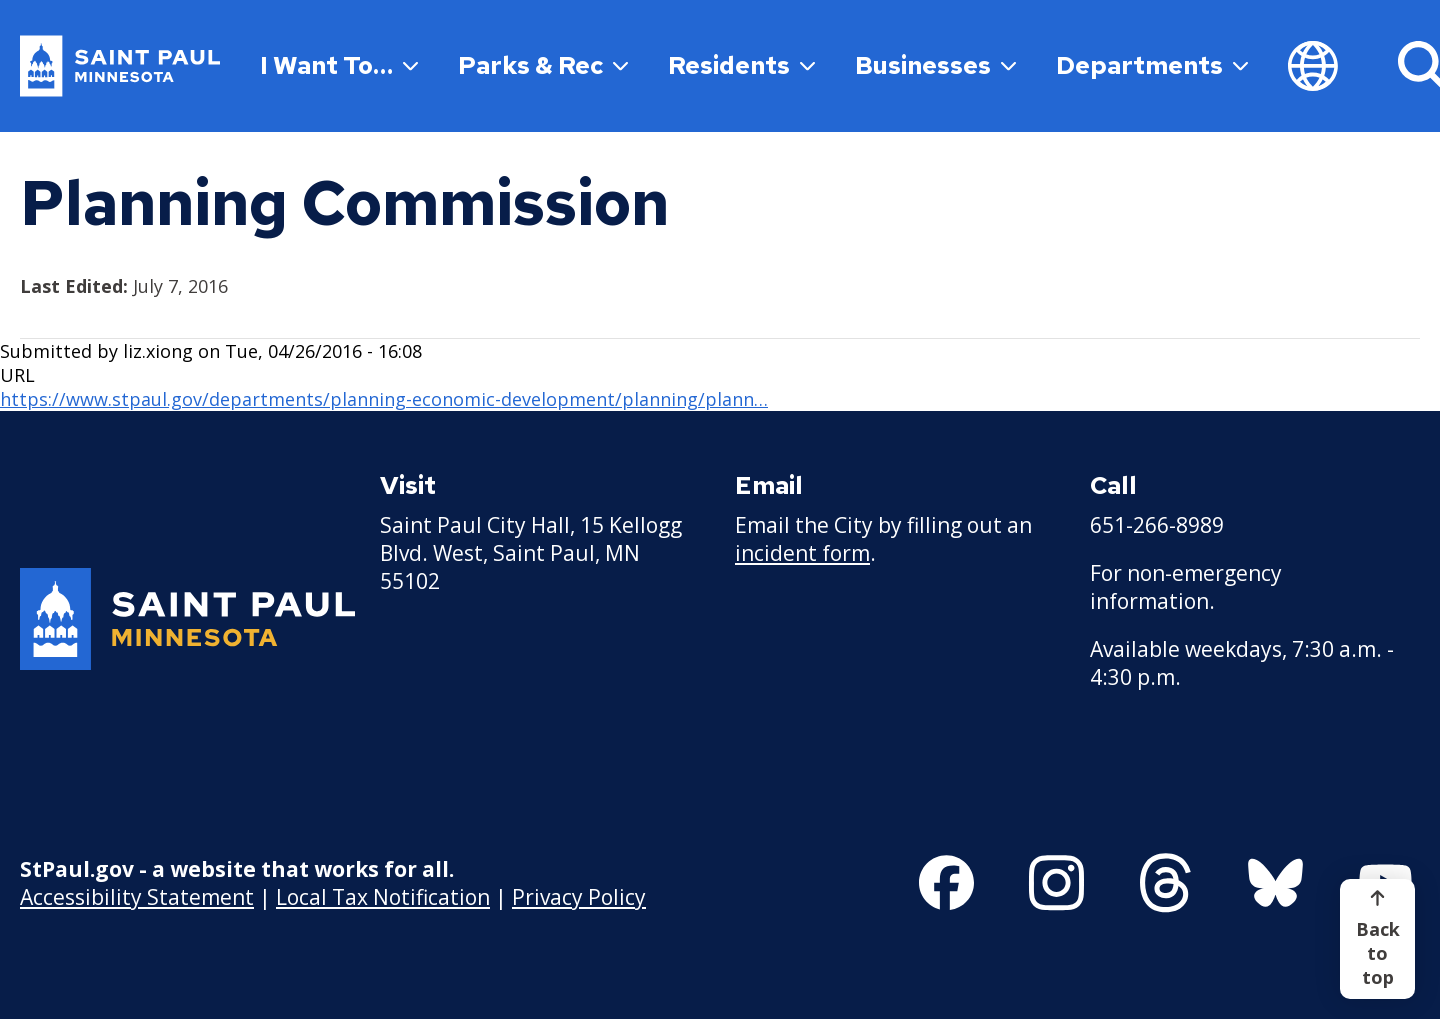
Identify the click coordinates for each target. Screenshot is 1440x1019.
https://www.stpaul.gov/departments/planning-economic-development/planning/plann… (384, 399)
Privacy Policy (579, 897)
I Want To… (339, 65)
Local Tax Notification (383, 897)
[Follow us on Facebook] (946, 883)
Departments (1152, 65)
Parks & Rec (543, 65)
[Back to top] (1377, 939)
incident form (802, 553)
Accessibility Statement (137, 897)
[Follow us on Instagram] (1056, 883)
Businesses (935, 65)
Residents (741, 65)
